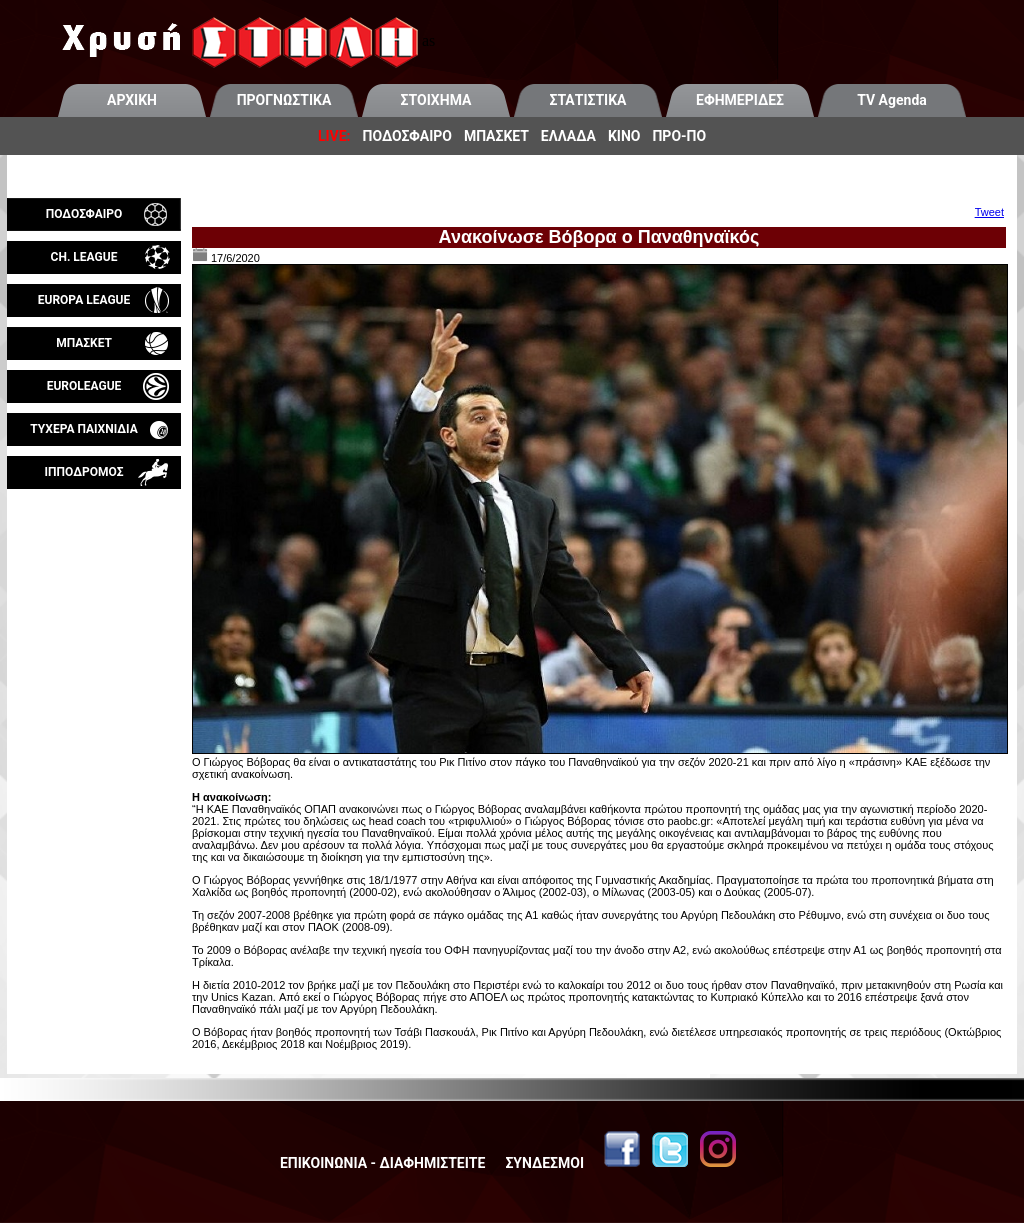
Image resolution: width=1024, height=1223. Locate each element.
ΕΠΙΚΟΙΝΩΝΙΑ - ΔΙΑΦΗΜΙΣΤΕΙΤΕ (382, 1163)
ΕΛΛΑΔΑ (568, 136)
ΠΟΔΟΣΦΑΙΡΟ (407, 136)
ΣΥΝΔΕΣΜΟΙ (544, 1163)
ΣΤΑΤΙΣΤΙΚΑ (587, 100)
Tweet (989, 212)
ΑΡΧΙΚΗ (132, 100)
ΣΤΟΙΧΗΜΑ (436, 100)
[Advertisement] (94, 724)
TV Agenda (892, 100)
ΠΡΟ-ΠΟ (679, 136)
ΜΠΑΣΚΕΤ (496, 136)
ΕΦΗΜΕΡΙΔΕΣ (740, 100)
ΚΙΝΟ (624, 136)
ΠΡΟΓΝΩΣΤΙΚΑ (284, 100)
